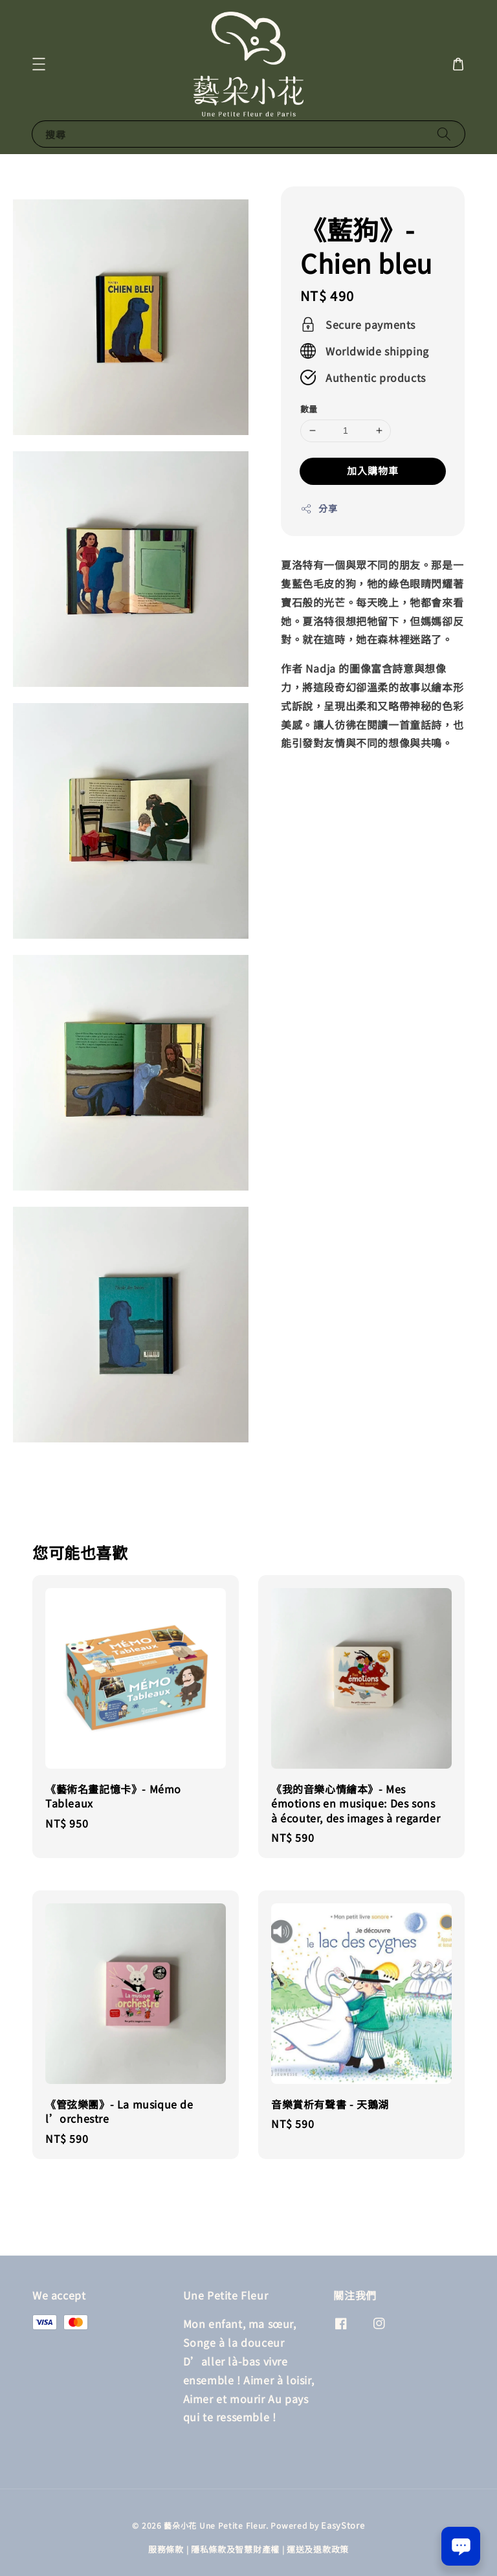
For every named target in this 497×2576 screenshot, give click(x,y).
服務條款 (166, 2549)
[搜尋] (444, 133)
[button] (39, 64)
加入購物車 (373, 470)
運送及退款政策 (318, 2549)
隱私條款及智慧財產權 (235, 2549)
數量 (309, 409)
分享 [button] (318, 508)
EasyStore (342, 2525)
